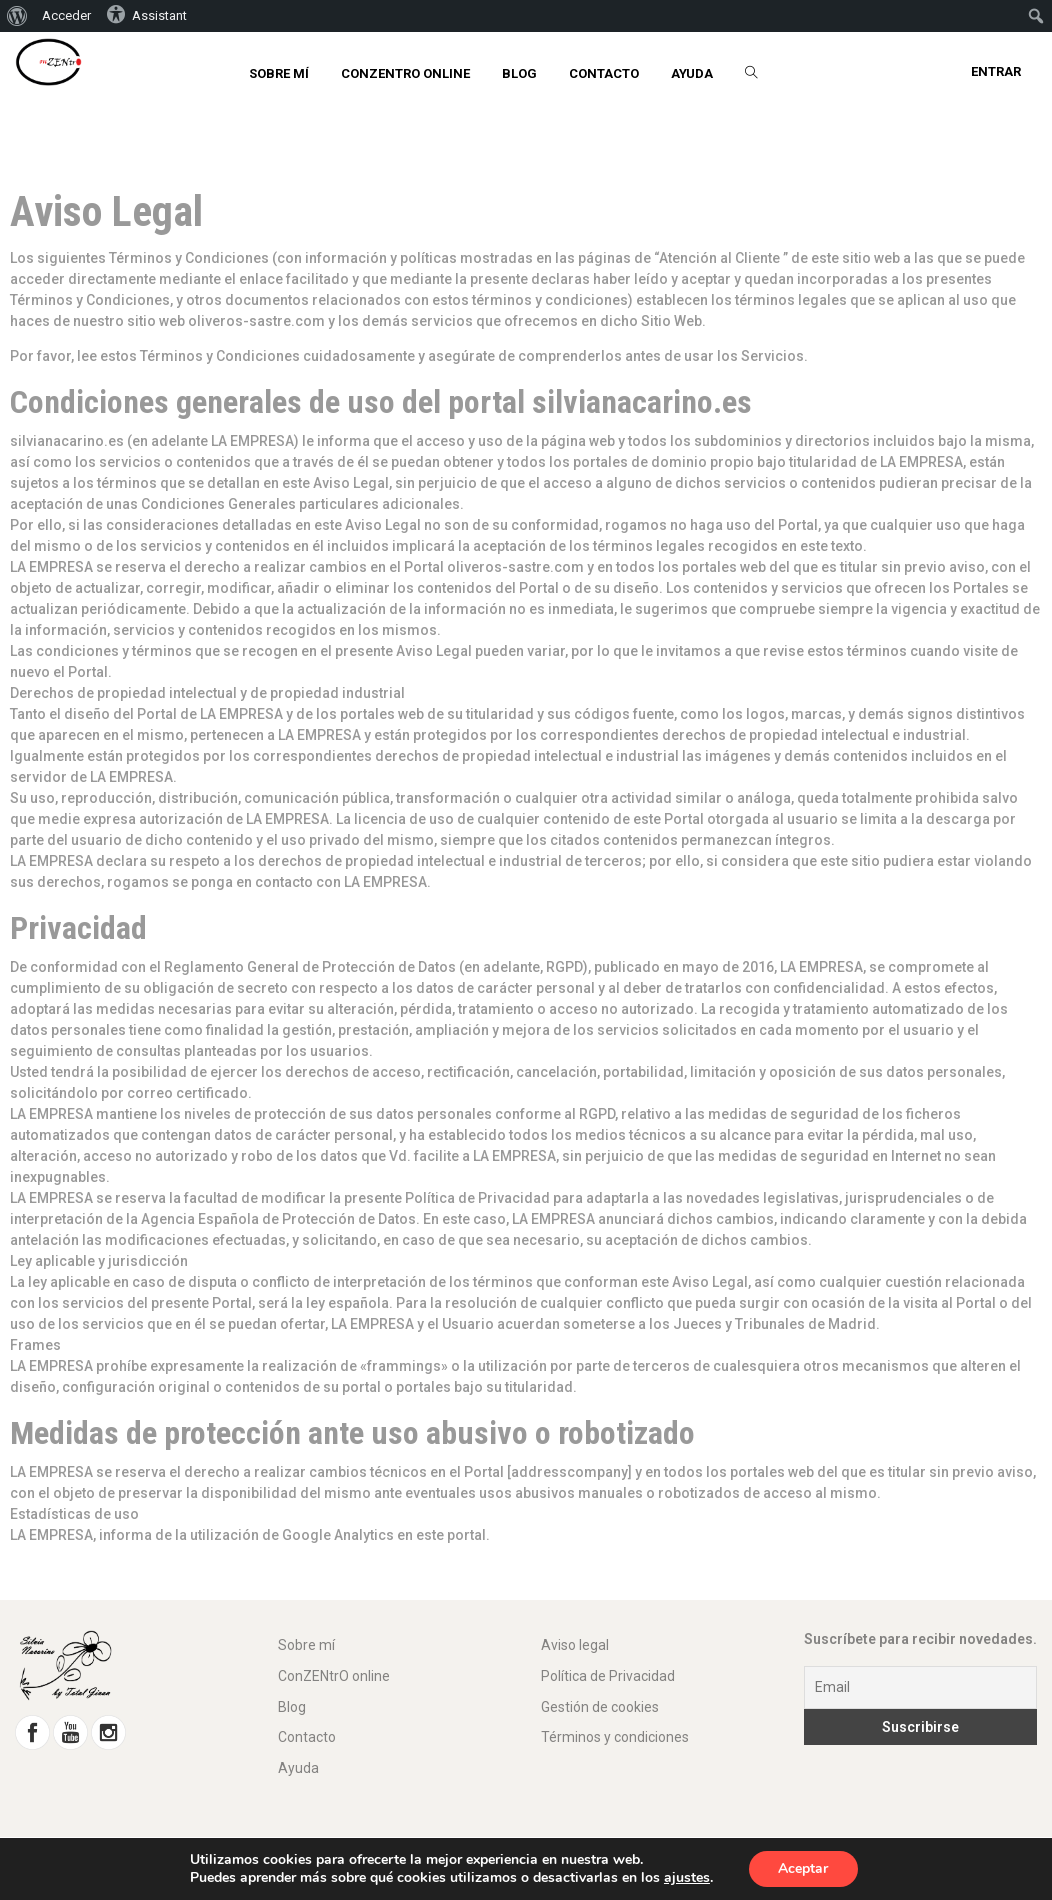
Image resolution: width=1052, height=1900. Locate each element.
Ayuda (298, 1768)
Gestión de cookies (600, 1707)
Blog (292, 1707)
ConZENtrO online (334, 1676)
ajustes (687, 1878)
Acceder (66, 15)
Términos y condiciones (615, 1737)
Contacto (307, 1737)
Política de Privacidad (608, 1676)
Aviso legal (575, 1645)
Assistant (146, 14)
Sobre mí (306, 1645)
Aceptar (803, 1868)
